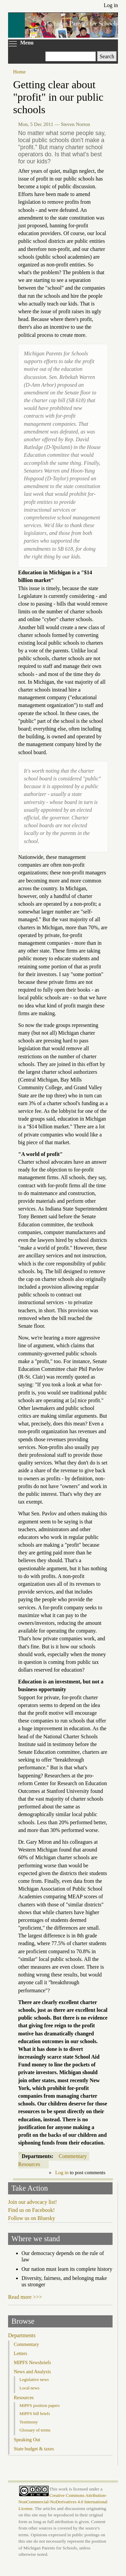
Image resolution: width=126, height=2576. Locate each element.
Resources (29, 2164)
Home (19, 71)
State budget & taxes (34, 2448)
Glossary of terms (34, 2430)
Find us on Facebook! (31, 2210)
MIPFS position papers (39, 2405)
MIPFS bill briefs (34, 2413)
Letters (20, 2353)
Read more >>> (25, 2297)
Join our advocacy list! (32, 2202)
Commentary (73, 2156)
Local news (29, 2387)
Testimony (28, 2421)
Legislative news (34, 2379)
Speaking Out (27, 2439)
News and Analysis (32, 2371)
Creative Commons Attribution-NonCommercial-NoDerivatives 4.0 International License (63, 2502)
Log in (111, 5)
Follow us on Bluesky (31, 2218)
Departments (22, 2335)
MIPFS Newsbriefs (32, 2362)
